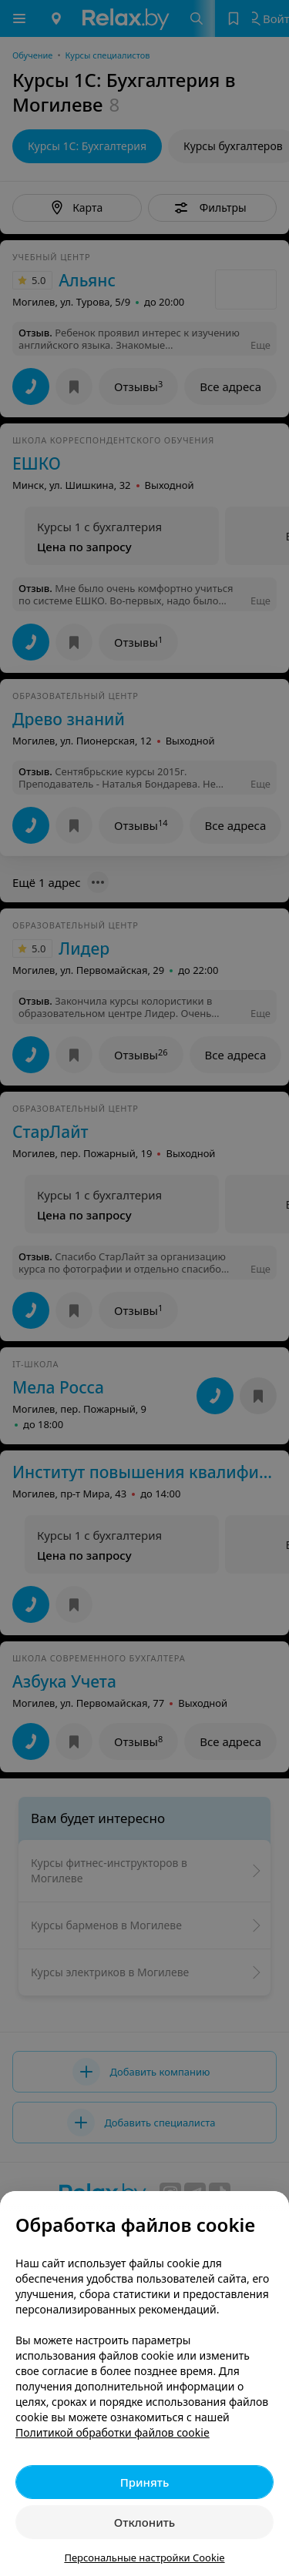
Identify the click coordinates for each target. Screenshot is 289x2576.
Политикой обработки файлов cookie (112, 2432)
